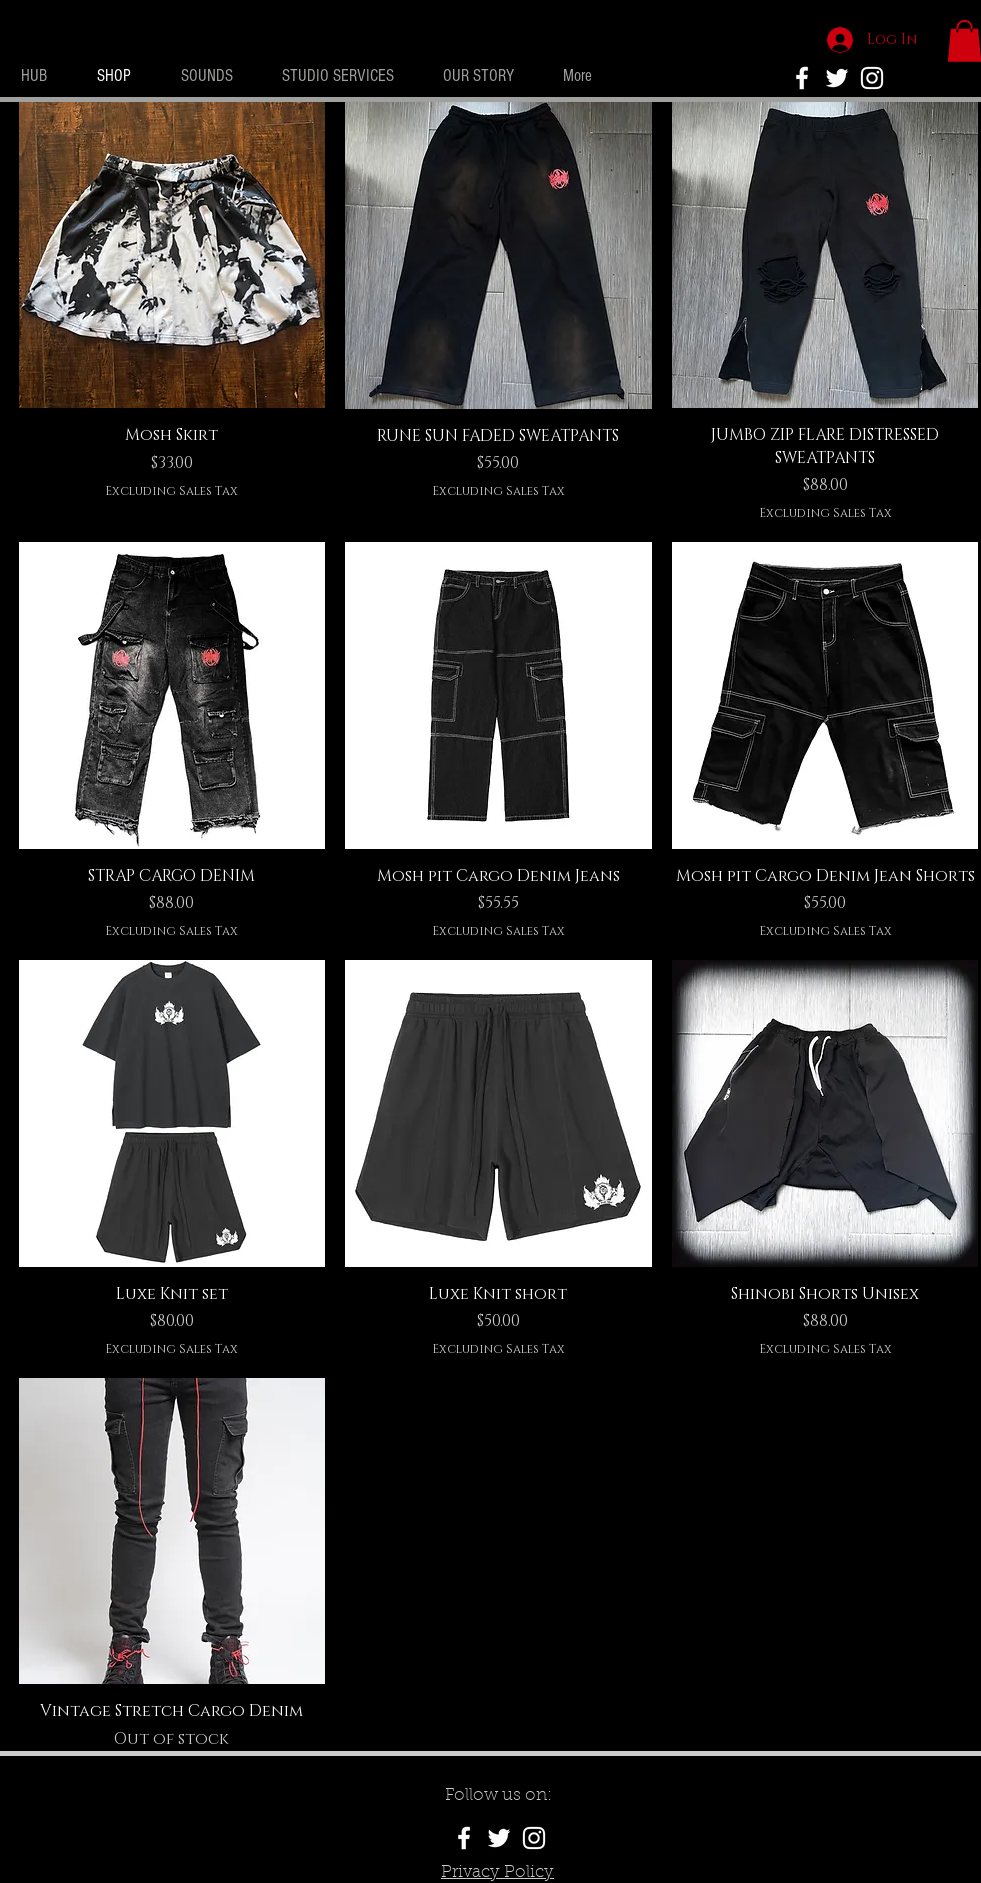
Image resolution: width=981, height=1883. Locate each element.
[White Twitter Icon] (837, 78)
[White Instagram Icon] (872, 78)
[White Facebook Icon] (464, 1838)
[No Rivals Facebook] (802, 78)
